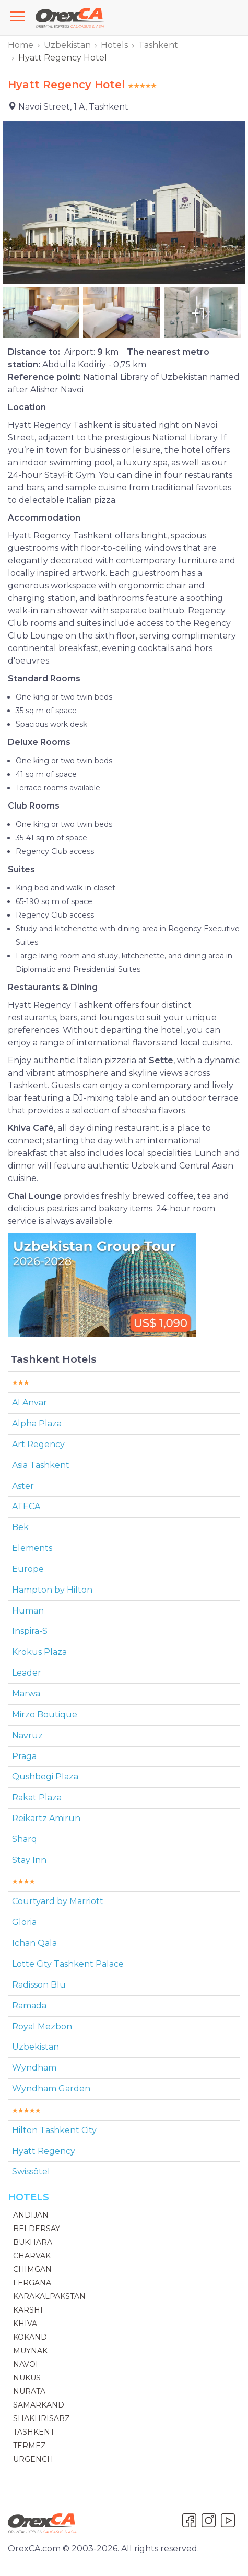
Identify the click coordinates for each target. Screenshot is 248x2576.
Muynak (30, 2350)
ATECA (26, 1506)
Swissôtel (31, 2171)
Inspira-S (30, 1631)
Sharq (24, 1839)
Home (20, 45)
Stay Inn (29, 1860)
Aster (23, 1486)
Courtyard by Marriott (57, 1901)
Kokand (30, 2337)
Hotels (114, 45)
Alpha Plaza (37, 1423)
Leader (26, 1673)
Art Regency (38, 1444)
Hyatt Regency (43, 2151)
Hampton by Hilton (52, 1590)
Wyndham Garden (51, 2088)
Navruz (27, 1735)
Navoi (25, 2364)
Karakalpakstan (49, 2296)
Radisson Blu (39, 1985)
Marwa (26, 1694)
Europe (28, 1569)
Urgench (33, 2459)
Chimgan (32, 2269)
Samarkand (38, 2405)
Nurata (29, 2391)
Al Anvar (29, 1402)
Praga (24, 1756)
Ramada (29, 2006)
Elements (32, 1548)
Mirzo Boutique (44, 1714)
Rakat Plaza (37, 1797)
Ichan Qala (34, 1943)
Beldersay (36, 2228)
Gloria (24, 1922)
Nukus (27, 2377)
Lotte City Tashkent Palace (68, 1964)
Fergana (32, 2283)
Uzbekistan (67, 45)
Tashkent (158, 45)
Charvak (32, 2255)
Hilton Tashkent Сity (54, 2130)
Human (28, 1611)
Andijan (31, 2215)
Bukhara (32, 2242)
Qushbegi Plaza (45, 1776)
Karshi (28, 2310)
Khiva (25, 2323)
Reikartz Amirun (46, 1818)
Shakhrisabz (41, 2418)
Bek (20, 1527)
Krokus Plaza (39, 1652)
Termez (29, 2445)
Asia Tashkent (40, 1465)
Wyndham (34, 2068)
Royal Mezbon (42, 2026)
